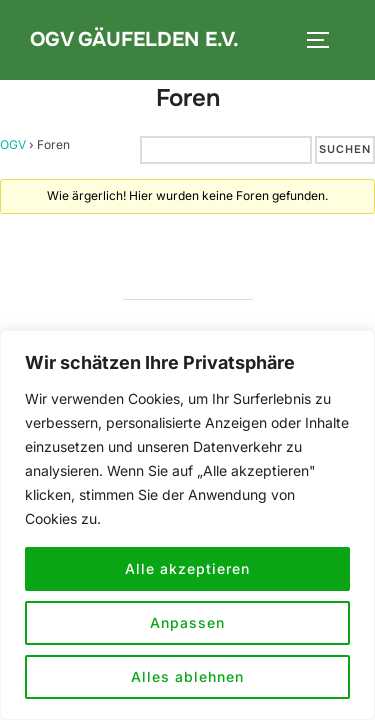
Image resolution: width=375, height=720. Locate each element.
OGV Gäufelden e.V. (134, 39)
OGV (13, 144)
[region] (187, 525)
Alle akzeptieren (187, 568)
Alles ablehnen (187, 676)
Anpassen (187, 622)
